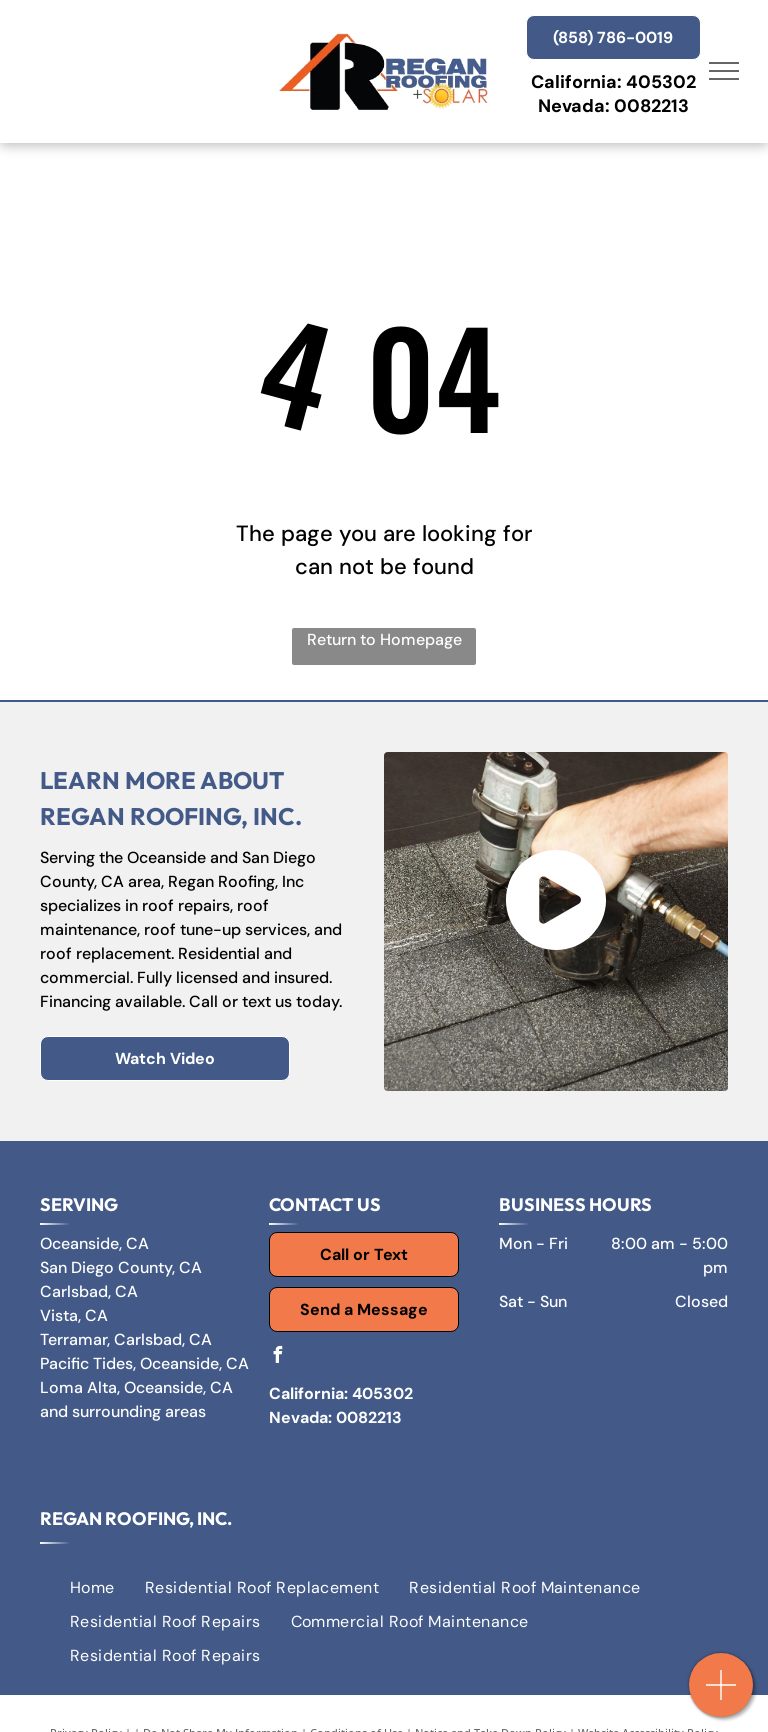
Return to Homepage (384, 639)
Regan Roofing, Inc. (136, 1518)
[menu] (724, 71)
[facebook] (277, 1357)
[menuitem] (92, 1587)
